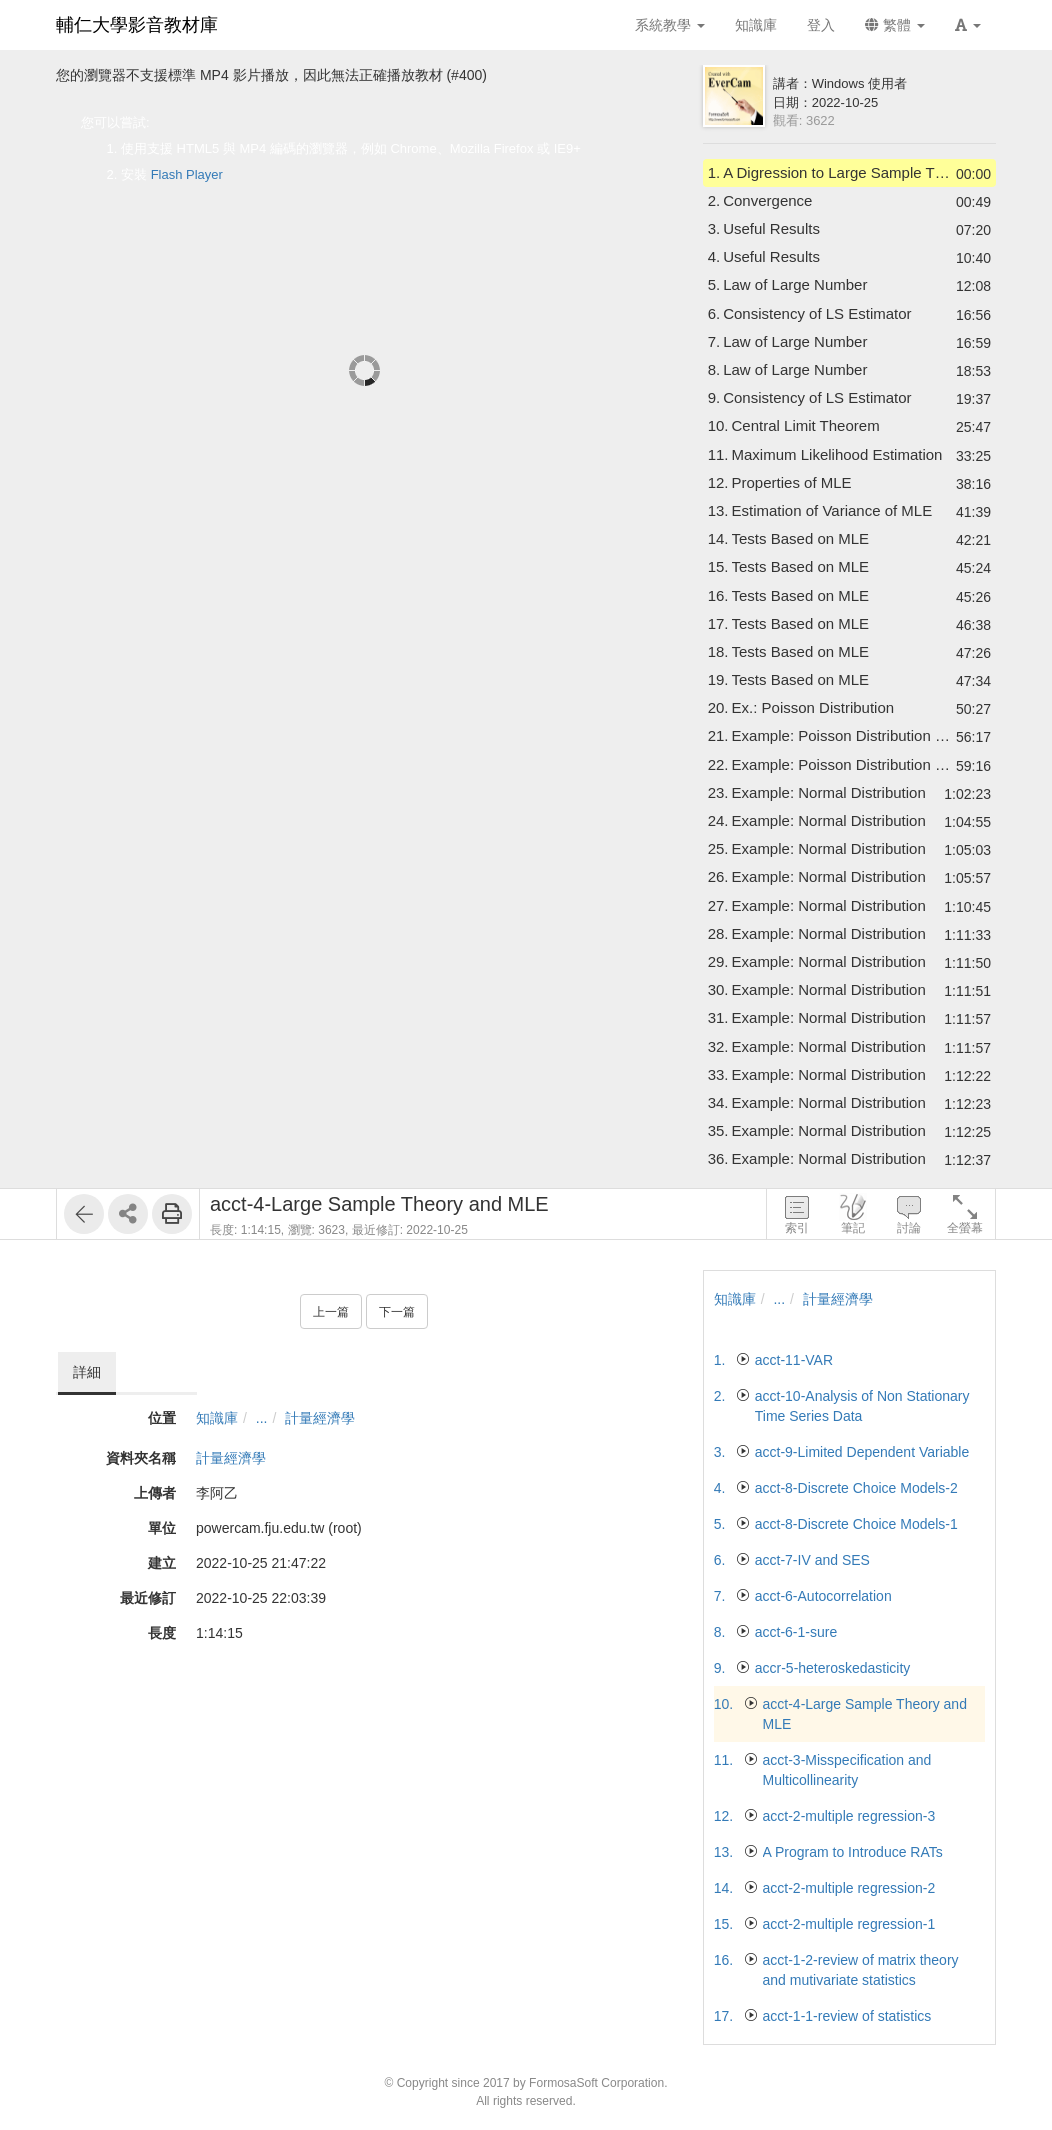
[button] (968, 25)
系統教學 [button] (670, 25)
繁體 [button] (895, 25)
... (262, 1418)
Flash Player (187, 174)
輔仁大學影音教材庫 (137, 25)
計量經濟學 (320, 1418)
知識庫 (217, 1418)
